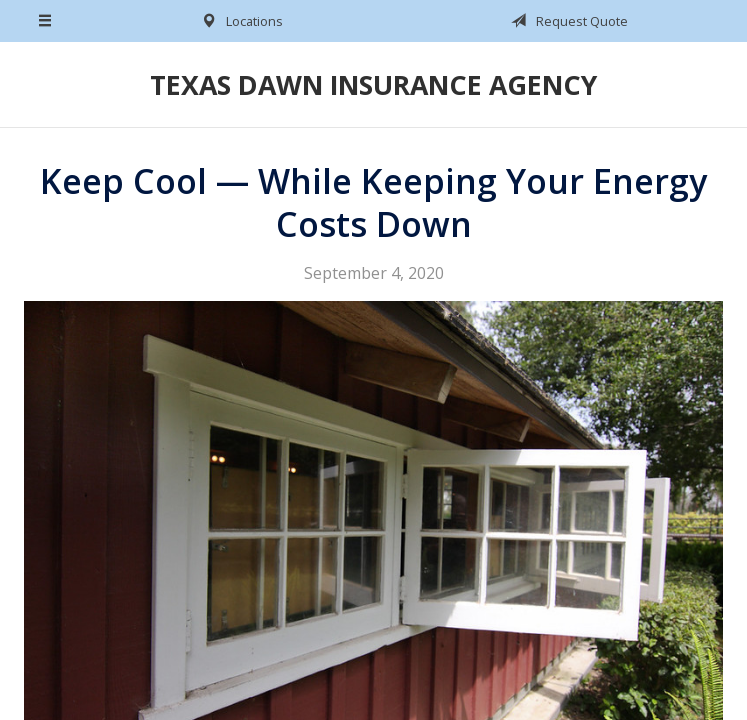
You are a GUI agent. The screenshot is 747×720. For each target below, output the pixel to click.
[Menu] (46, 21)
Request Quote (566, 21)
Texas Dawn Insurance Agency (373, 84)
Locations (238, 21)
